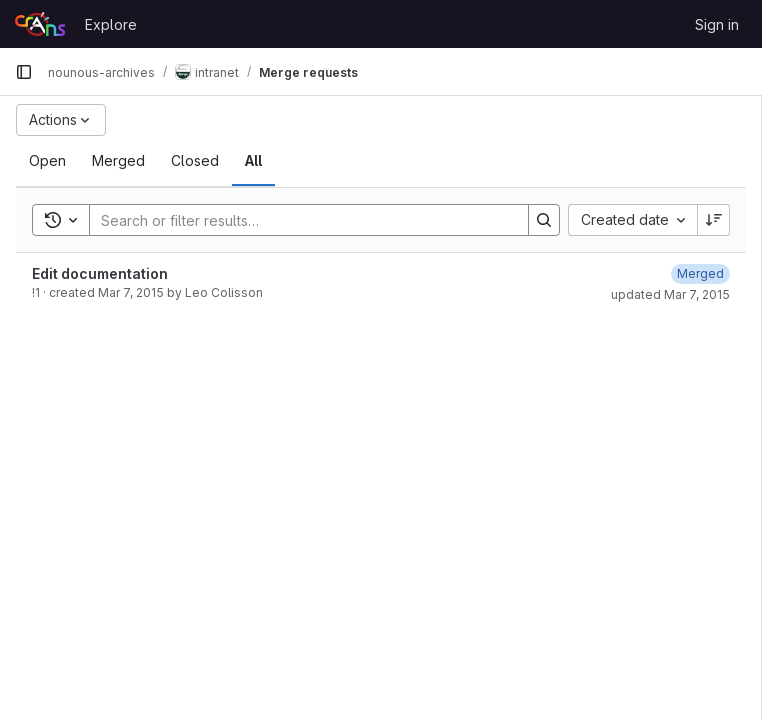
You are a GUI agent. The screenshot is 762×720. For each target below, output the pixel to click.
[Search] (299, 220)
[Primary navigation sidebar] (24, 72)
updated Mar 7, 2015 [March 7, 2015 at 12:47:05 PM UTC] (670, 294)
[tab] (47, 161)
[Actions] (61, 120)
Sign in (717, 24)
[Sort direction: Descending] (714, 220)
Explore (111, 24)
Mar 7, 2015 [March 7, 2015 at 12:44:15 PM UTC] (131, 292)
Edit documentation (100, 273)
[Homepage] (40, 24)
